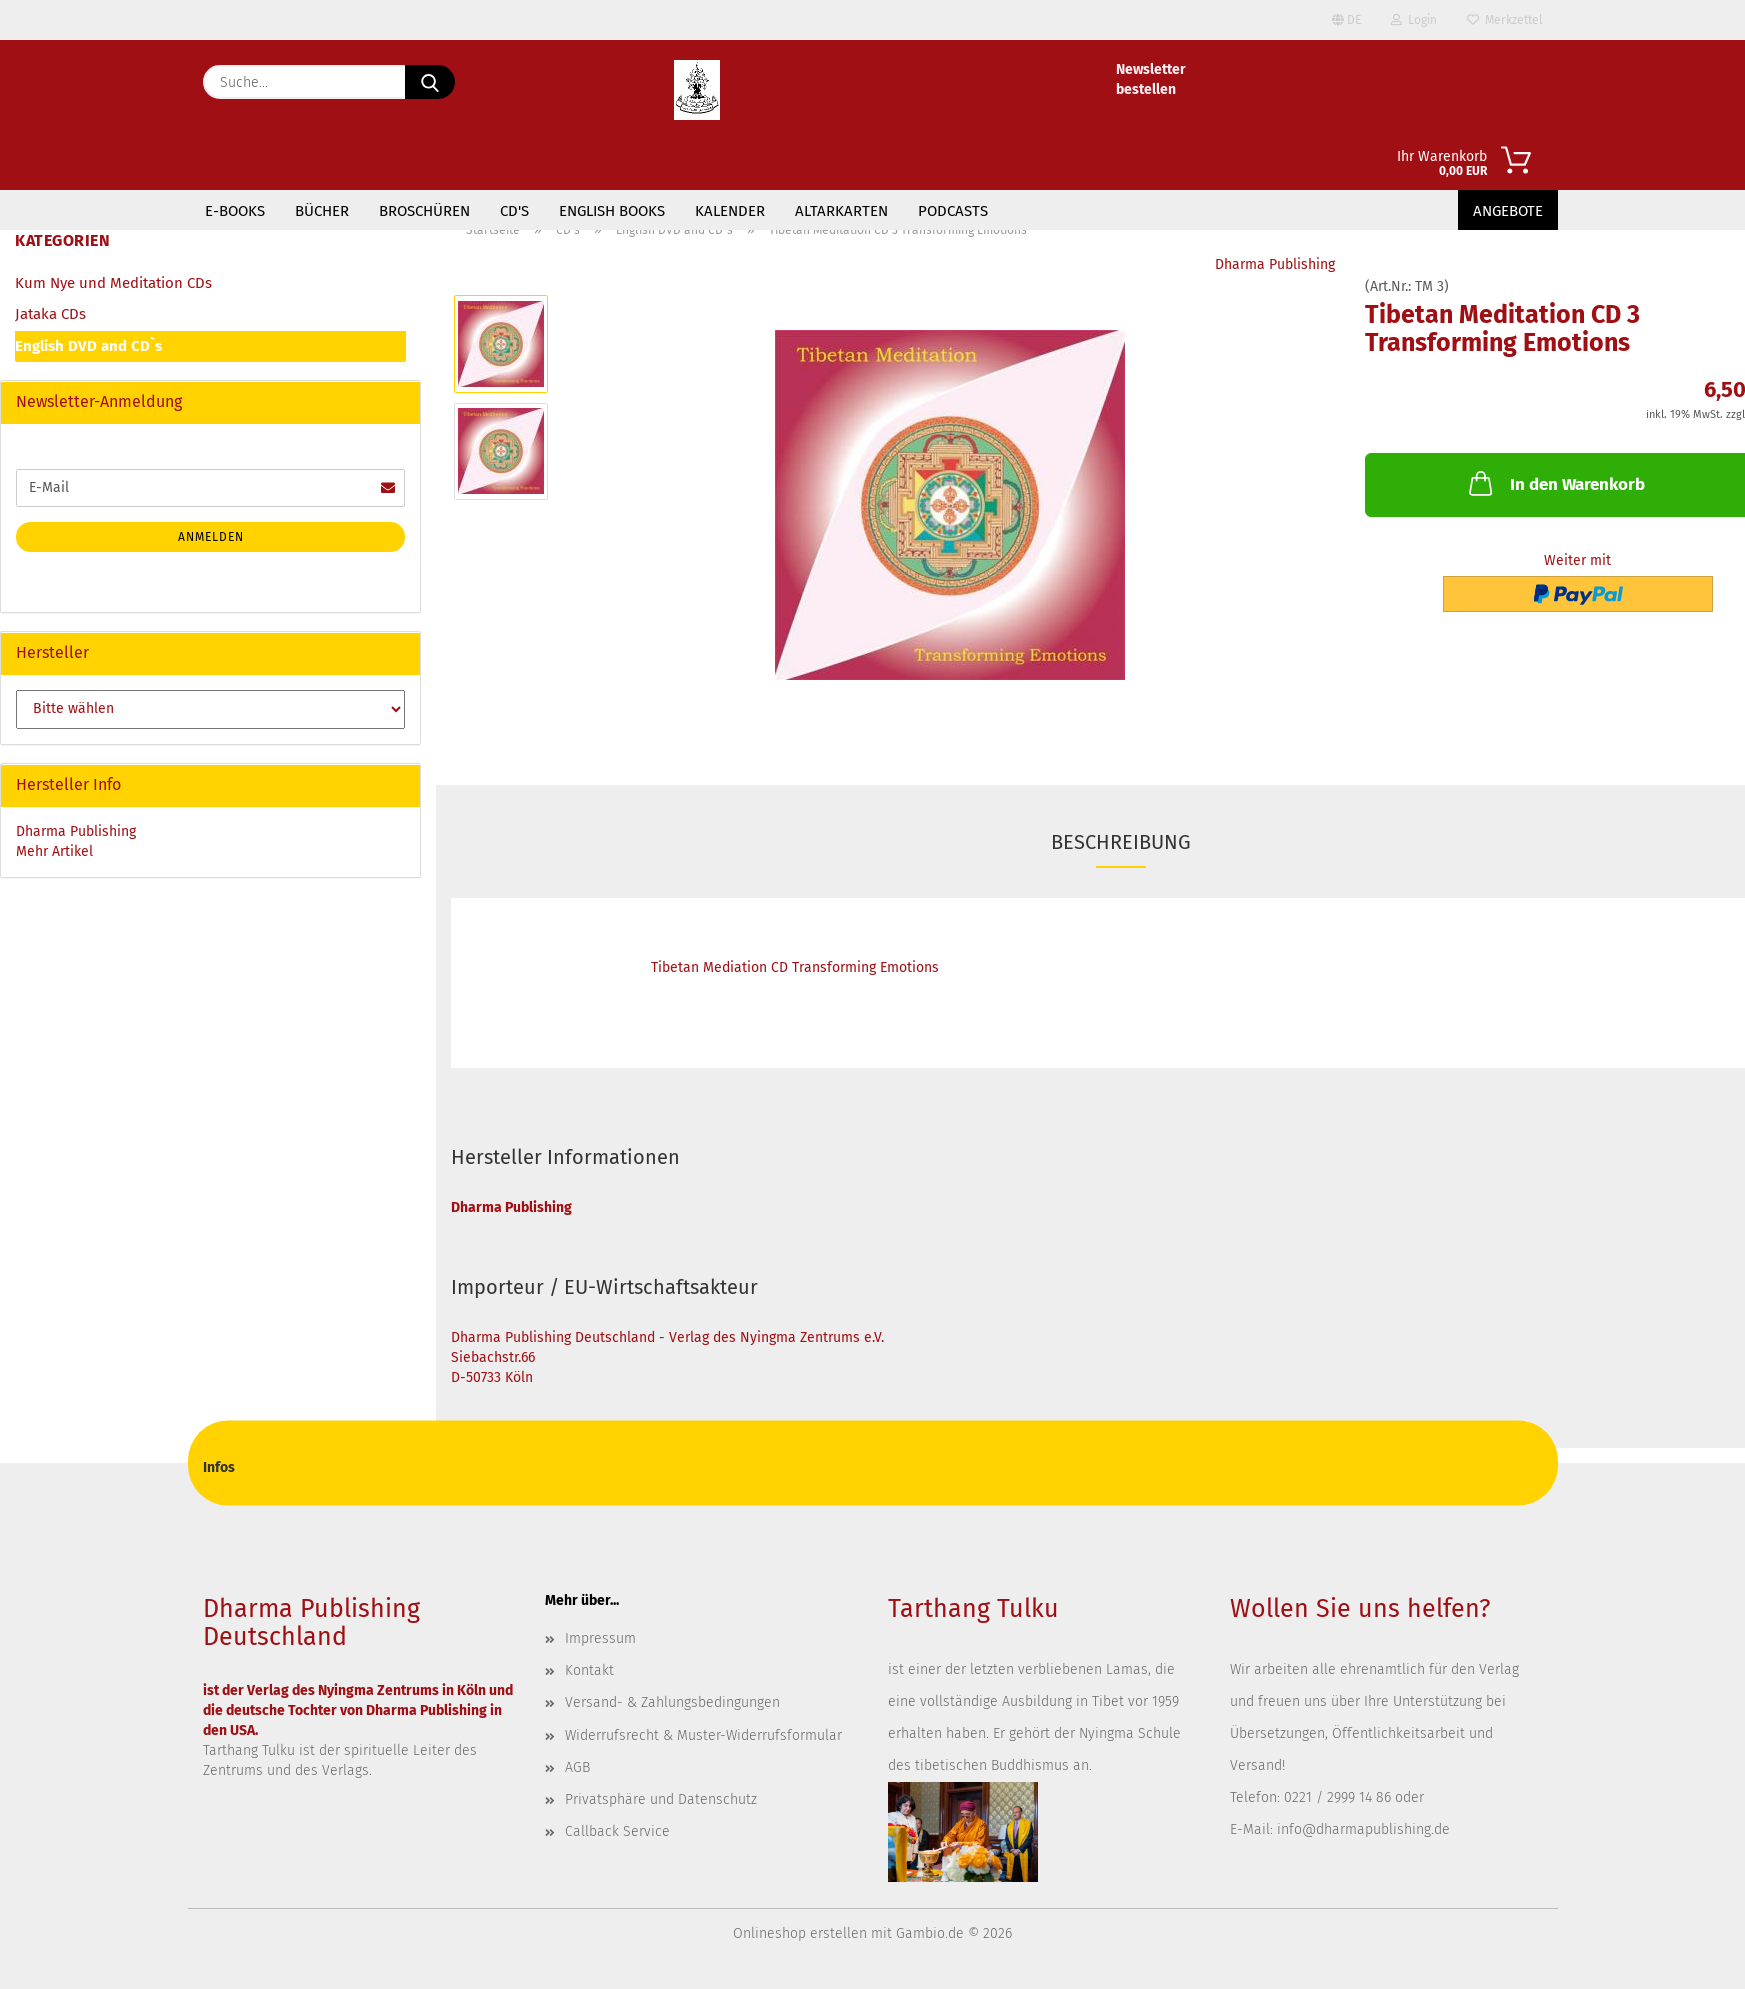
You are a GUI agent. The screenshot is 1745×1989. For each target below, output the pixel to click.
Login (1414, 20)
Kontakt (589, 1670)
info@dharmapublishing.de (1363, 1829)
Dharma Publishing (1275, 264)
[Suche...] (430, 82)
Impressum (600, 1638)
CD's (514, 211)
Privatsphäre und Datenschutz (661, 1799)
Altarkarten (841, 211)
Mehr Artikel (54, 851)
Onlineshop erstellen (800, 1933)
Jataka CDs (50, 314)
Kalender (730, 211)
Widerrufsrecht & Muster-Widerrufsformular (703, 1735)
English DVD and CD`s (88, 346)
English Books (612, 211)
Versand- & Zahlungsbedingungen (672, 1702)
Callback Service (617, 1831)
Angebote (1508, 211)
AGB (577, 1767)
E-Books (235, 211)
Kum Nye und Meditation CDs (113, 283)
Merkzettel (1505, 20)
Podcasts (953, 211)
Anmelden (211, 537)
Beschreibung (1121, 842)
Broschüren (424, 211)
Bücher (322, 211)
